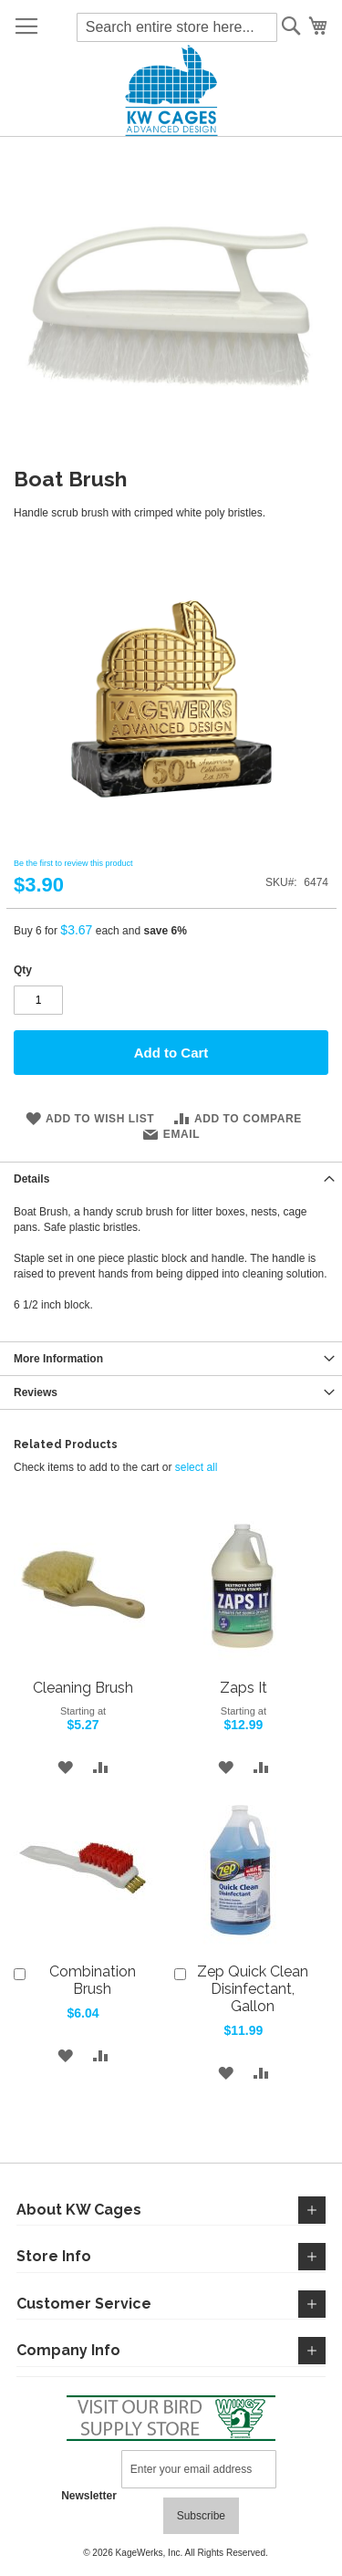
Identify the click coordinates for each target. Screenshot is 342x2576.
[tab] (171, 1178)
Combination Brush (92, 1980)
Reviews (35, 1392)
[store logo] (171, 90)
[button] (65, 1767)
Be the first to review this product (73, 863)
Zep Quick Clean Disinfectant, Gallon (252, 1989)
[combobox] (177, 27)
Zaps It (243, 1687)
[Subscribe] (201, 2516)
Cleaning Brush (83, 1687)
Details (31, 1179)
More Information (58, 1358)
